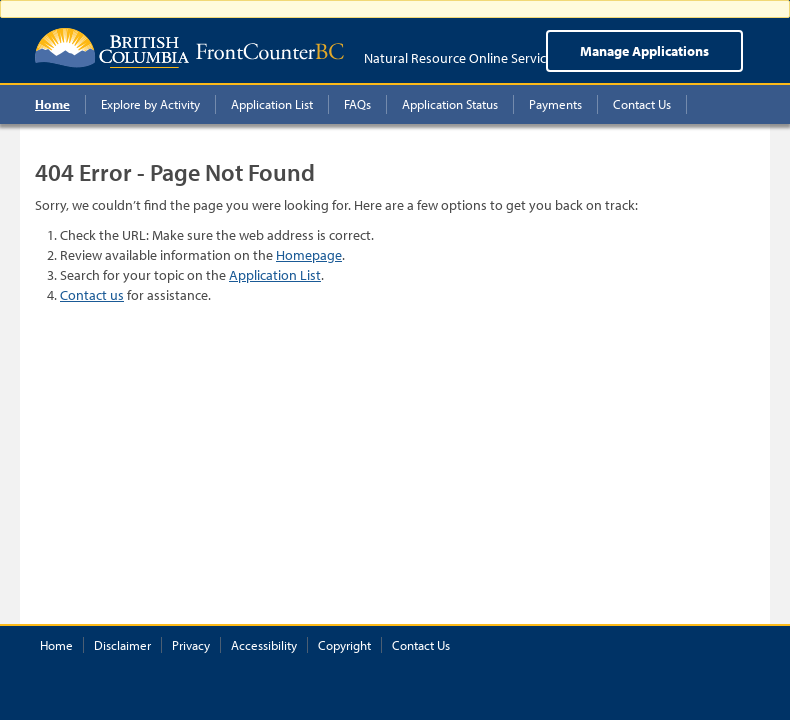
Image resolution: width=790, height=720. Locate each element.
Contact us (92, 295)
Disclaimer (122, 645)
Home (56, 645)
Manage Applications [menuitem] (644, 51)
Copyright (344, 645)
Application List (275, 275)
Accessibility (264, 645)
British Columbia (112, 48)
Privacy (191, 645)
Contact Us (421, 645)
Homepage (309, 255)
